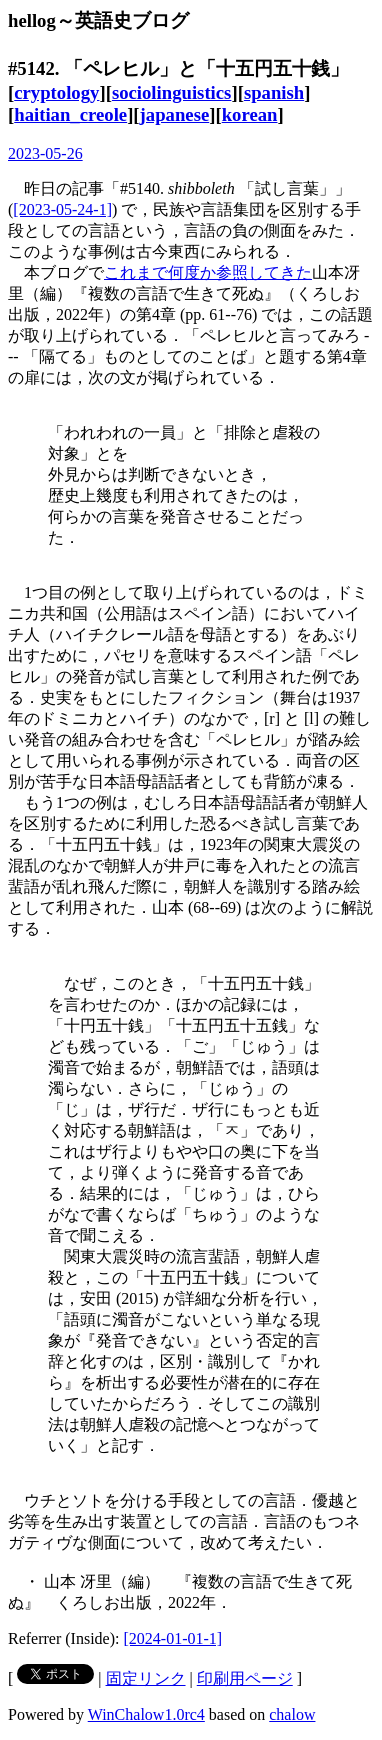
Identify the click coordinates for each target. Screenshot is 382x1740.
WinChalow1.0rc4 (146, 1714)
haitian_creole (70, 114)
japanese (175, 114)
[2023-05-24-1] (62, 209)
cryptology (56, 92)
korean (250, 114)
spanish (274, 92)
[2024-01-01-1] (173, 1638)
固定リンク (146, 1678)
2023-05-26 (45, 153)
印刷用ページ (245, 1678)
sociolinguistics (172, 92)
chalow (292, 1714)
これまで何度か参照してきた (208, 272)
